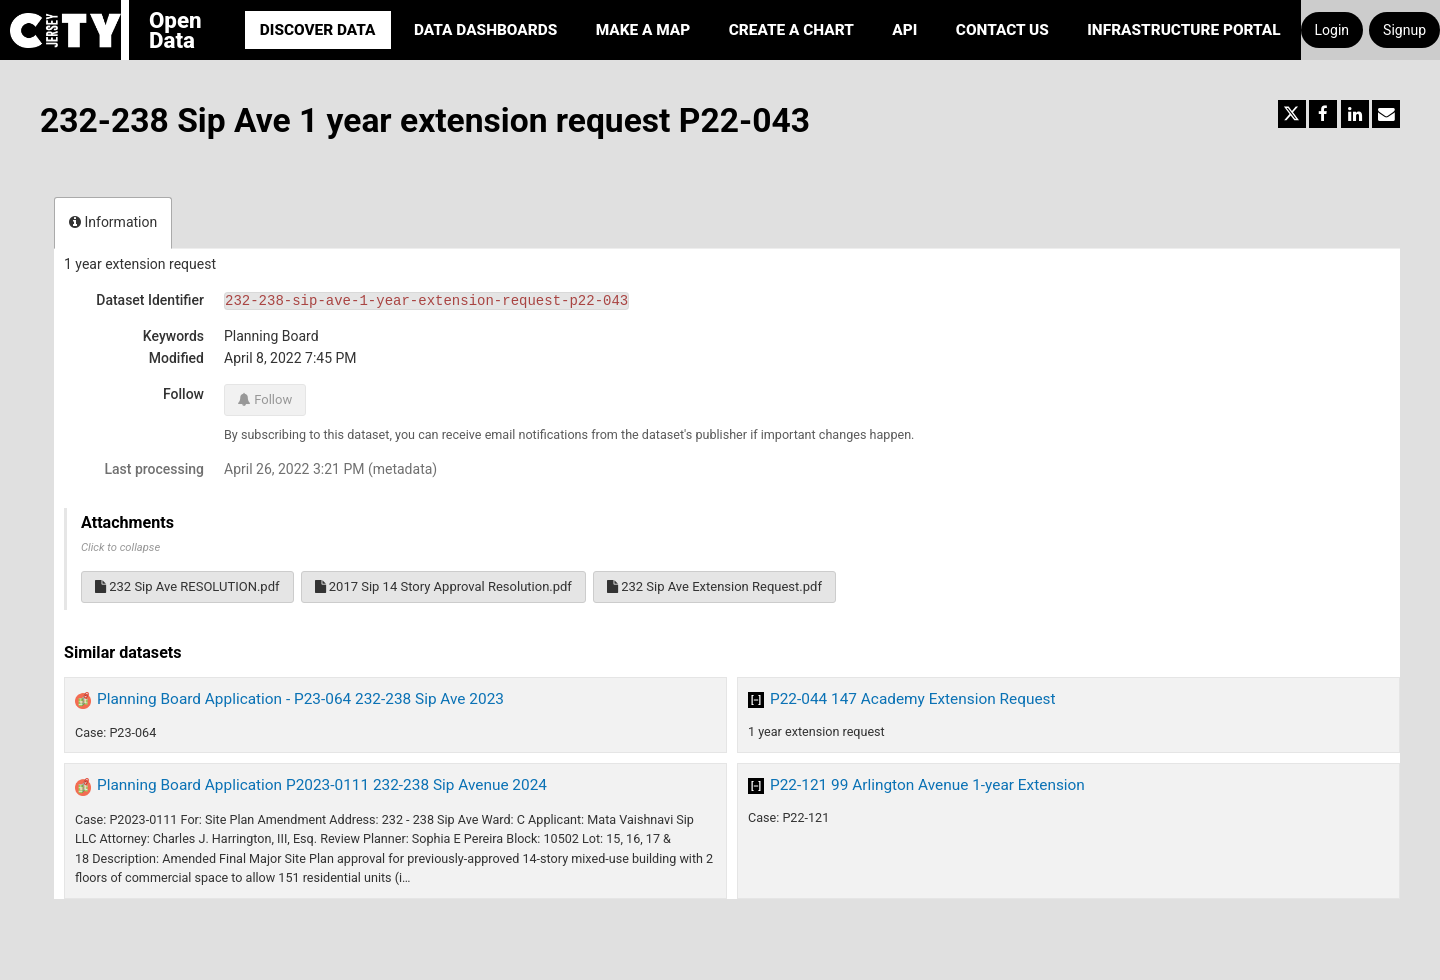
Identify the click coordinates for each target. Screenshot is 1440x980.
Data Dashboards (485, 30)
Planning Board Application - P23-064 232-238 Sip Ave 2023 (300, 699)
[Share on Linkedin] (1355, 114)
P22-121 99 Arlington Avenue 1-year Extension (927, 785)
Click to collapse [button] (120, 547)
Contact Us (1002, 30)
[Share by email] (1386, 114)
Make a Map (643, 30)
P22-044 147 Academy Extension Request (913, 699)
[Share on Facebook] (1323, 114)
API (904, 30)
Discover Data (318, 30)
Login (1332, 30)
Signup (1404, 30)
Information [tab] (113, 222)
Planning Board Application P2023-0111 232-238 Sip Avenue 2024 (322, 785)
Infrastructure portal (1183, 30)
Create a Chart (791, 30)
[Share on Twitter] (1292, 114)
